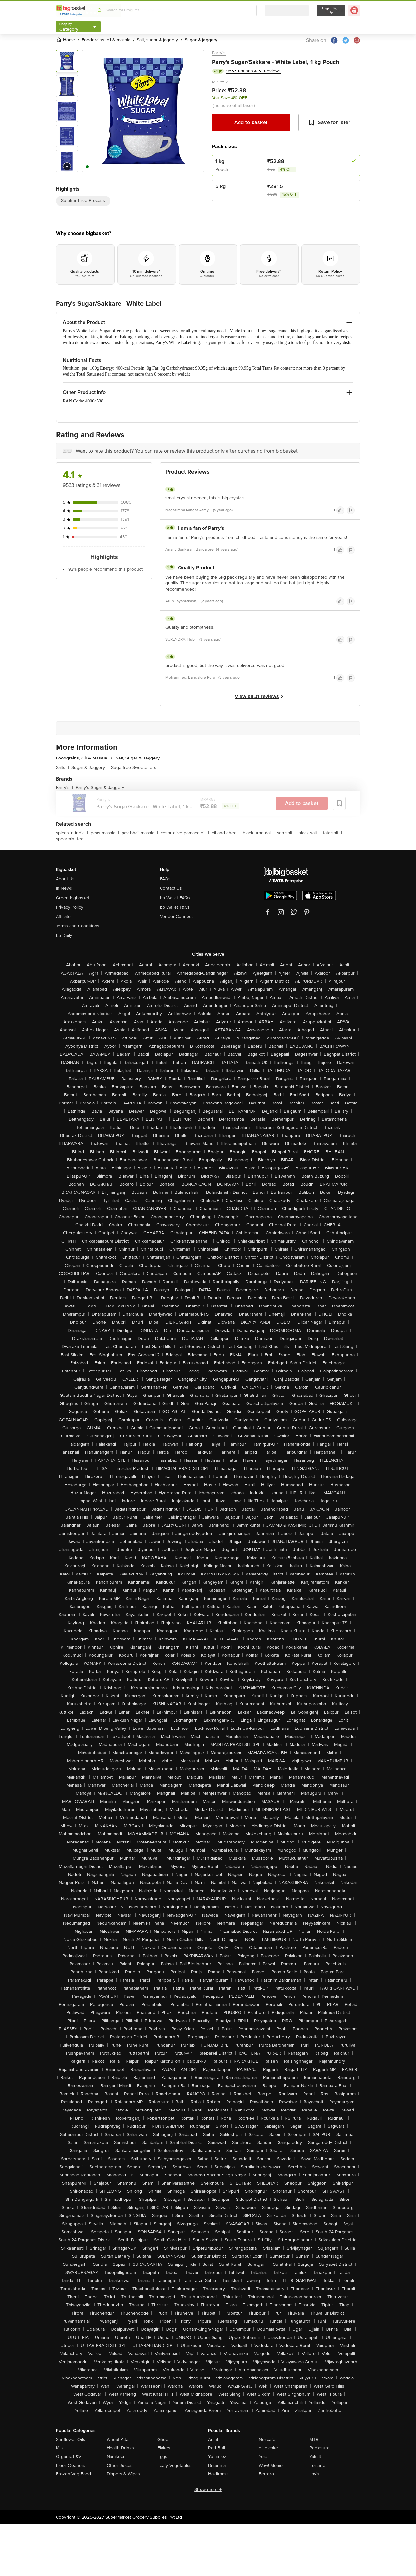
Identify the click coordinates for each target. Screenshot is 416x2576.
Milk (60, 2448)
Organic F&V (68, 2456)
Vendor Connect (176, 916)
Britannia (217, 2465)
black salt (309, 832)
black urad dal (258, 832)
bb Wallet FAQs (175, 897)
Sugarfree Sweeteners (133, 767)
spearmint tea (69, 839)
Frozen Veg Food (73, 2474)
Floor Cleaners (70, 2465)
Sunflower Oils (70, 2439)
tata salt (332, 832)
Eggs (162, 2456)
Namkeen (116, 2456)
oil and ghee (226, 832)
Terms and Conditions (77, 926)
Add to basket (250, 122)
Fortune (317, 2465)
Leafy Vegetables (174, 2465)
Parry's (219, 53)
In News (64, 888)
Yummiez (217, 2456)
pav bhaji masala (140, 832)
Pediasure (319, 2448)
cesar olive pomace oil (185, 832)
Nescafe (267, 2439)
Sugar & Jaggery (90, 767)
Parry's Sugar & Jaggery (100, 787)
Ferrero (266, 2474)
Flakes (163, 2448)
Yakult (315, 2456)
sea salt (286, 832)
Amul (213, 2439)
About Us (65, 879)
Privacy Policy (69, 907)
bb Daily (64, 935)
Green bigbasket (72, 897)
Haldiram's (218, 2474)
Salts (62, 767)
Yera (263, 2456)
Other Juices (120, 2465)
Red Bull (216, 2448)
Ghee (162, 2439)
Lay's (314, 2474)
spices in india (72, 832)
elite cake (268, 2448)
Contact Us (171, 888)
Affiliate (63, 916)
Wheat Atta (117, 2439)
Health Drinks (120, 2448)
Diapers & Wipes (123, 2474)
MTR (313, 2439)
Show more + (208, 2489)
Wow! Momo (271, 2465)
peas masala (105, 832)
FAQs (165, 879)
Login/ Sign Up (331, 10)
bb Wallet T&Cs (175, 907)
